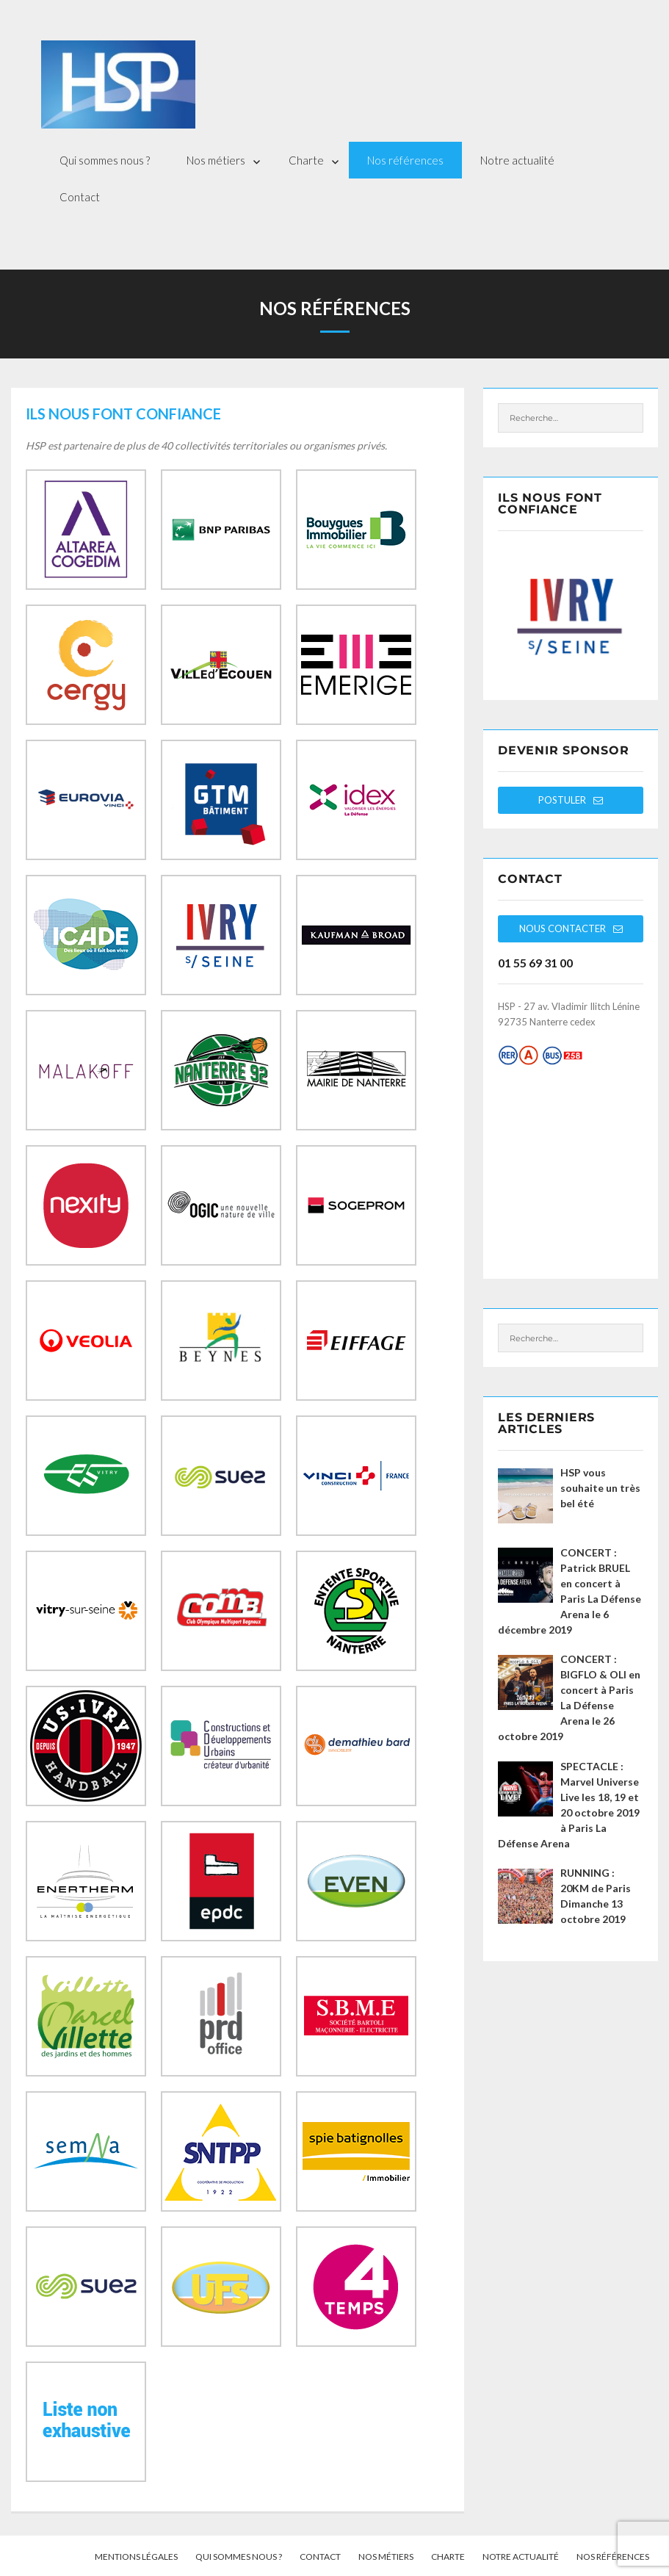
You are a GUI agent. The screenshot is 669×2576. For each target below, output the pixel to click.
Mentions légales (136, 2556)
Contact (79, 196)
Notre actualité (517, 160)
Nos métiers (216, 160)
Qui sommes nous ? (104, 160)
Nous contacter (571, 928)
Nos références (405, 160)
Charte (306, 160)
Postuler (570, 800)
